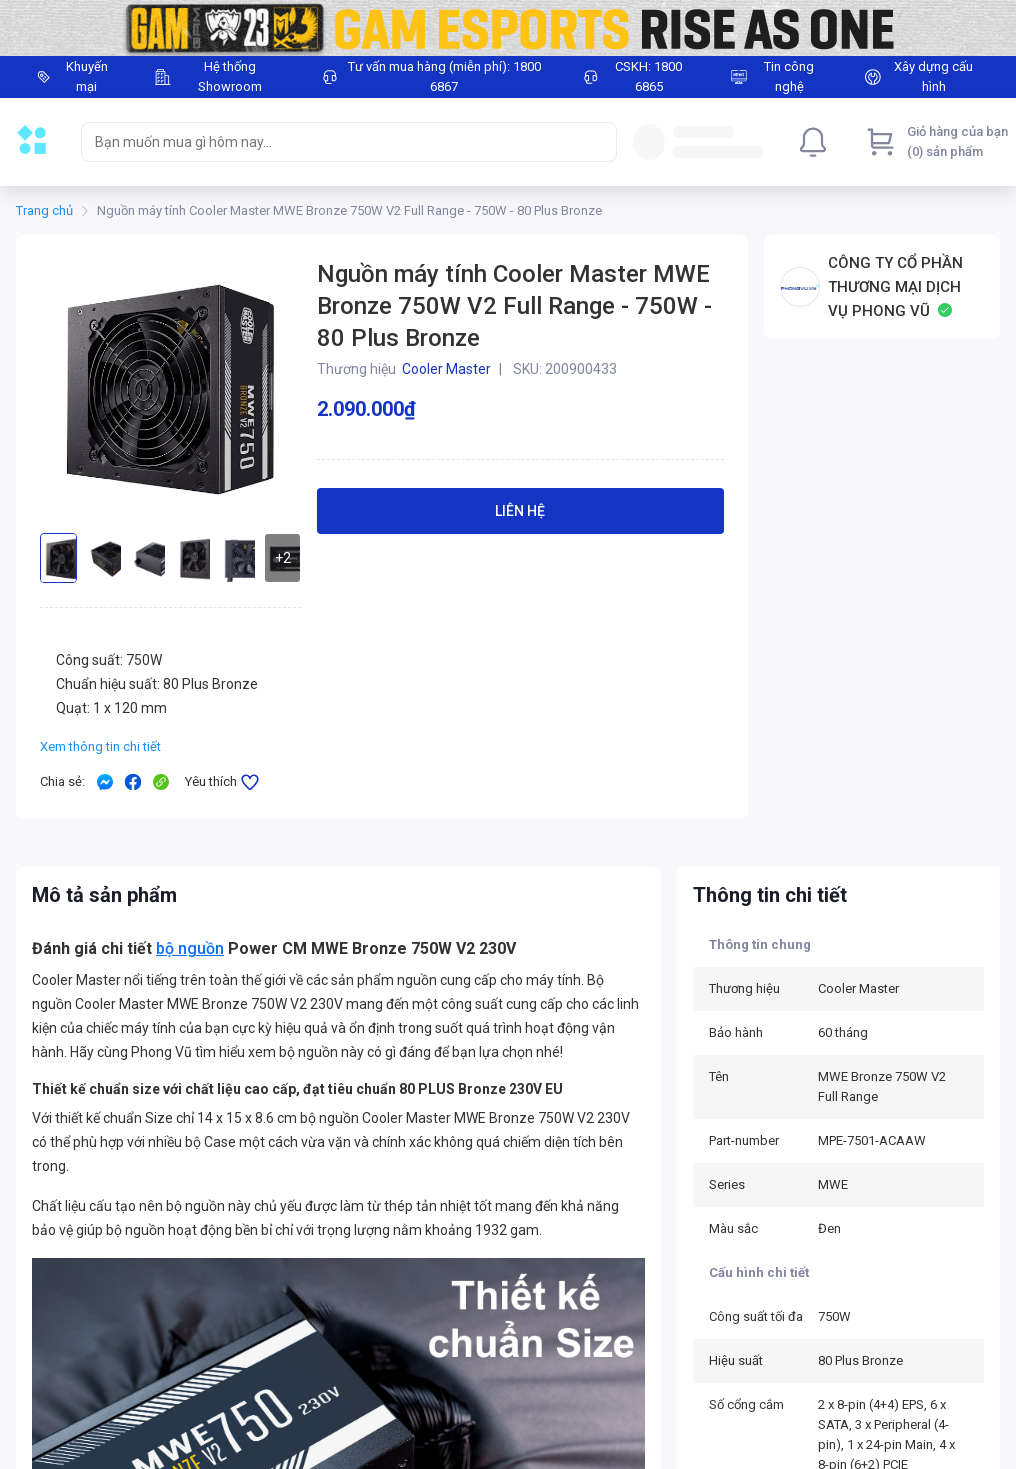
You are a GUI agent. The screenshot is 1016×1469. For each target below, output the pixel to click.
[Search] (597, 142)
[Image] (508, 28)
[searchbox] (331, 142)
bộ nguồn (190, 948)
